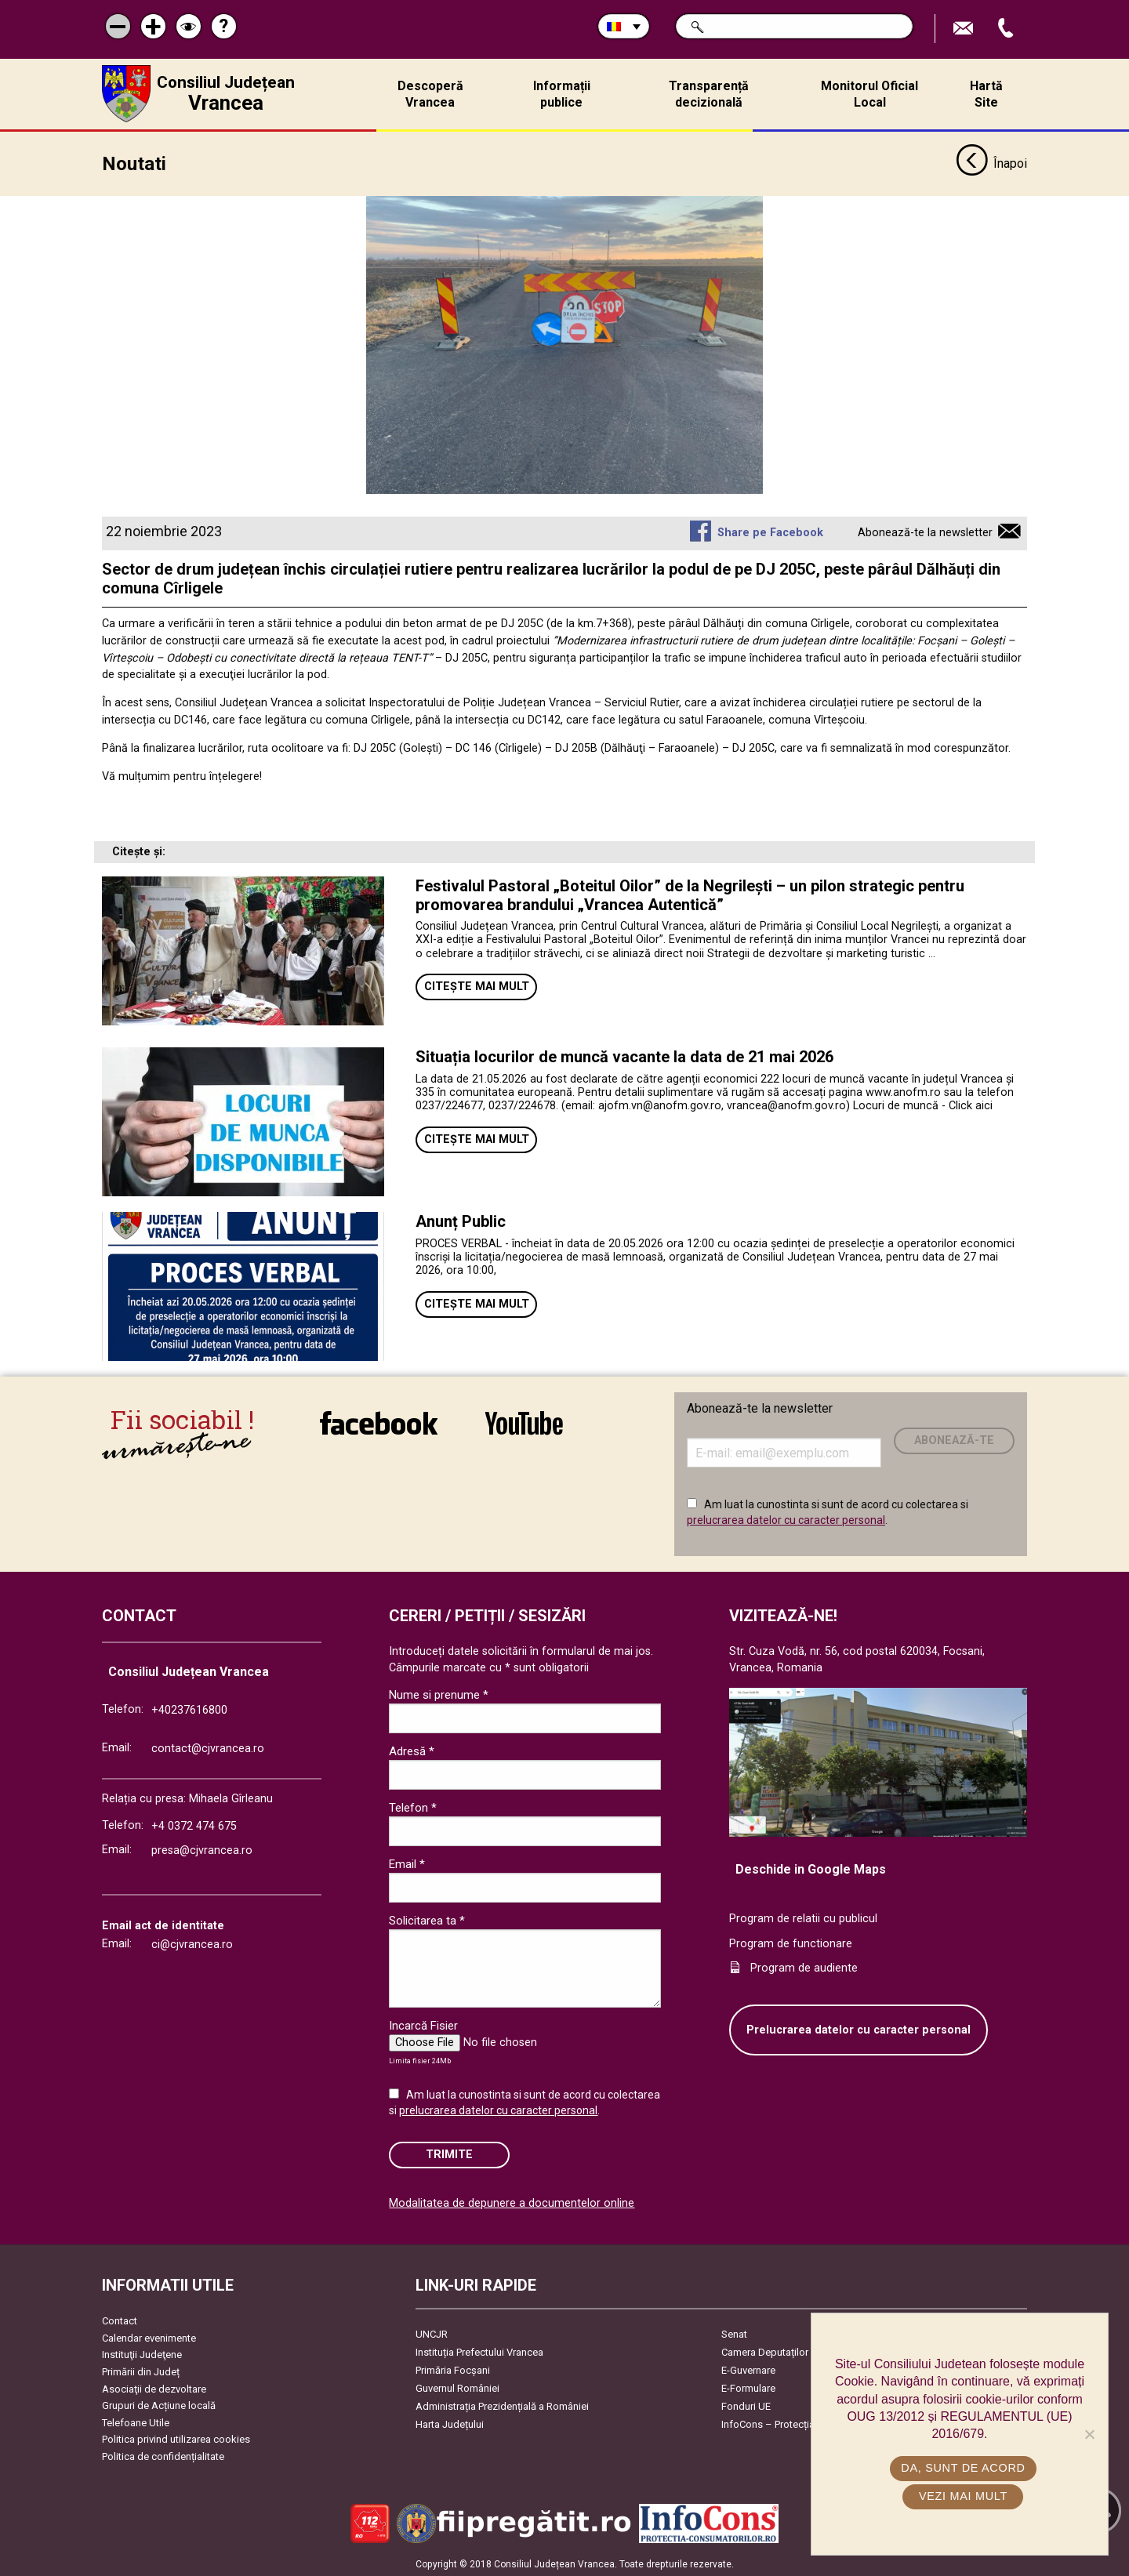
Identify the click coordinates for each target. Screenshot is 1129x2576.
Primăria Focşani (453, 2369)
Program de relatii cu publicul (803, 1917)
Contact (119, 2320)
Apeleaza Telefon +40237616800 (1007, 28)
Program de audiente (804, 1967)
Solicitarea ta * (427, 1920)
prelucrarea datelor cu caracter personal (786, 1518)
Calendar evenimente (149, 2336)
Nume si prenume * (438, 1694)
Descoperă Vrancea (430, 94)
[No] (1089, 2434)
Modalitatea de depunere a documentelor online (511, 2201)
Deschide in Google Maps (810, 1868)
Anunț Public (461, 1220)
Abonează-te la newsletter (925, 532)
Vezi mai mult (963, 2496)
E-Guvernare (748, 2369)
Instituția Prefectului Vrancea (479, 2351)
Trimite (449, 2153)
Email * (407, 1863)
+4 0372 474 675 (194, 1824)
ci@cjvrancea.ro (192, 1943)
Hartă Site (986, 94)
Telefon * (413, 1807)
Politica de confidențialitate (163, 2455)
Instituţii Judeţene (142, 2354)
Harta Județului (450, 2423)
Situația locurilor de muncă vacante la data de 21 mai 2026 (624, 1056)
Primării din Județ (141, 2370)
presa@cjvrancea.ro (201, 1849)
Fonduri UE (746, 2405)
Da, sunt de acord (964, 2468)
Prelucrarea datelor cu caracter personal (858, 2028)
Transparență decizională (709, 94)
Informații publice (561, 94)
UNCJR (432, 2333)
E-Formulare (748, 2387)
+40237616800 (189, 1708)
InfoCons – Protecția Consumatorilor (804, 2423)
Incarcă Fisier (423, 2025)
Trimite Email (965, 28)
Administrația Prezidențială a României (502, 2405)
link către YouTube (524, 1422)
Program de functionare (790, 1942)
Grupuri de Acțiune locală (159, 2405)
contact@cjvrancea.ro (207, 1747)
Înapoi (991, 163)
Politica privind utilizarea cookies (176, 2438)
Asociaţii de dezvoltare (154, 2387)
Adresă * (411, 1750)
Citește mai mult (476, 985)
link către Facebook (378, 1422)
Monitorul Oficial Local (869, 94)
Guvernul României (457, 2387)
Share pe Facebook (770, 532)
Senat (734, 2333)
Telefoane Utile (135, 2421)
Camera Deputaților (764, 2351)
